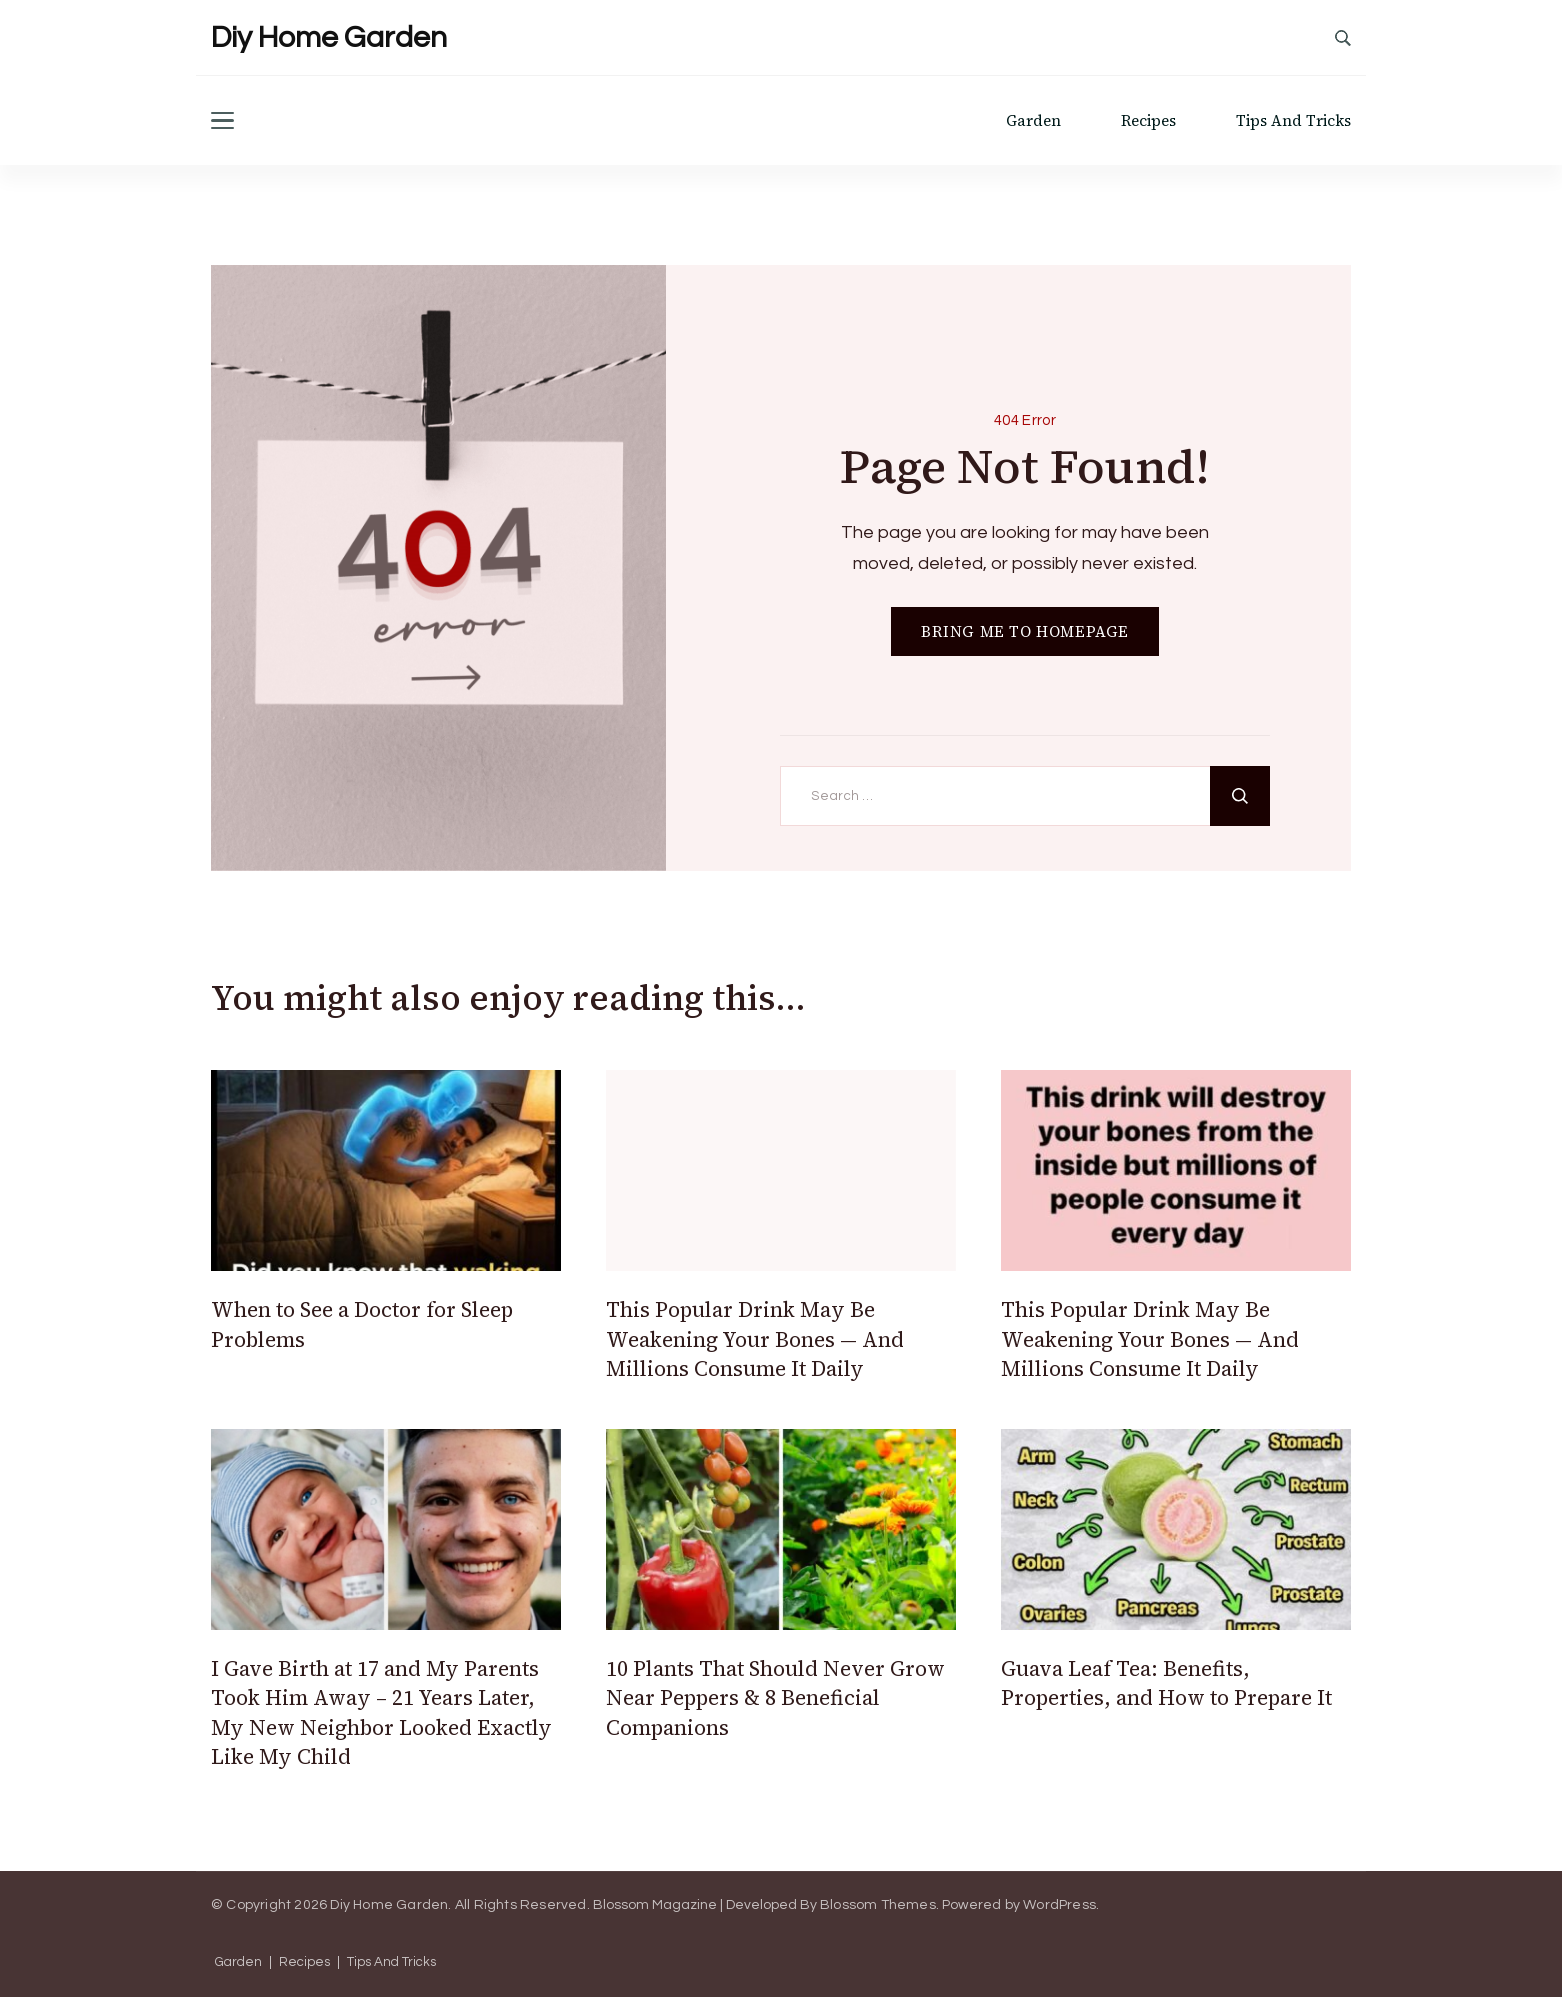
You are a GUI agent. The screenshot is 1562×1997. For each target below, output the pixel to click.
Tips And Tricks (1293, 120)
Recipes (1148, 120)
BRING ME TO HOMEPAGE (1025, 631)
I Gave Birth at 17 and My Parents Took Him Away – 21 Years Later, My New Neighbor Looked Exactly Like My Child (381, 1712)
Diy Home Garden (329, 37)
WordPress (1059, 1905)
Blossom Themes (878, 1905)
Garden (1033, 120)
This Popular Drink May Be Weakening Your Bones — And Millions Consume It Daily (755, 1339)
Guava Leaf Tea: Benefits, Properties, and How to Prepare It (1166, 1683)
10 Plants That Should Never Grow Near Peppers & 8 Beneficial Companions (775, 1698)
